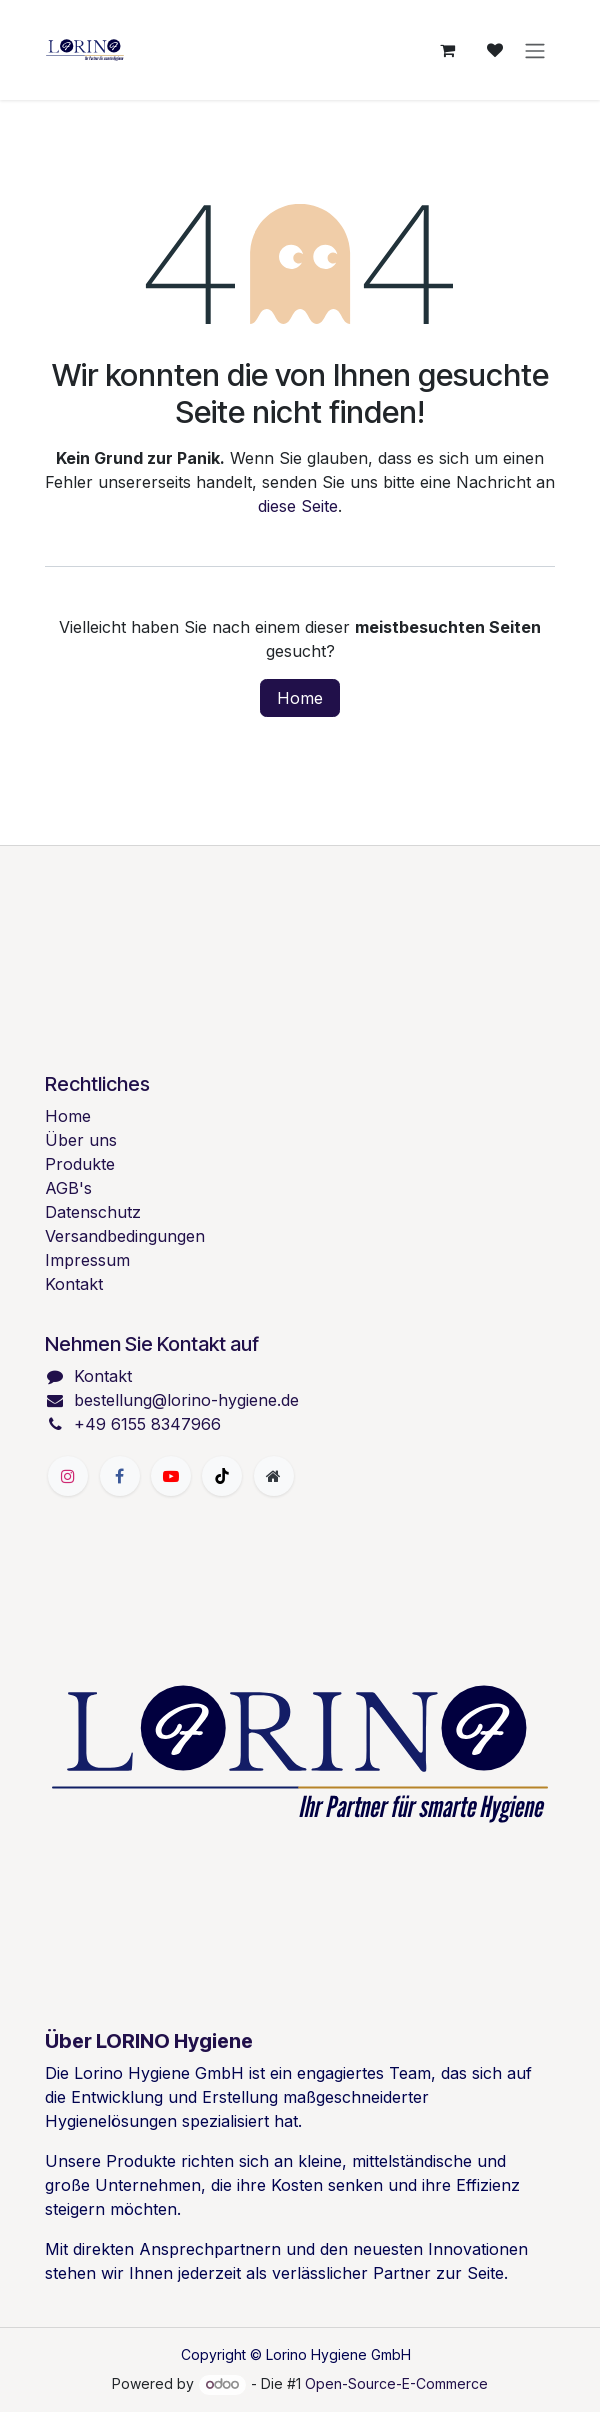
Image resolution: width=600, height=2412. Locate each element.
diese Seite (298, 506)
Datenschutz (93, 1212)
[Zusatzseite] (274, 1476)
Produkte (80, 1164)
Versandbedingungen (125, 1236)
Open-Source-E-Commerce (396, 2383)
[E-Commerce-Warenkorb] (447, 50)
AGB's (68, 1188)
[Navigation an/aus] (535, 50)
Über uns (81, 1140)
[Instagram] (68, 1476)
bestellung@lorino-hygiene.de (186, 1400)
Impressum (87, 1260)
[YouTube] (171, 1476)
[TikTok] (222, 1476)
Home (300, 698)
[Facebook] (120, 1476)
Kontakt (74, 1284)
